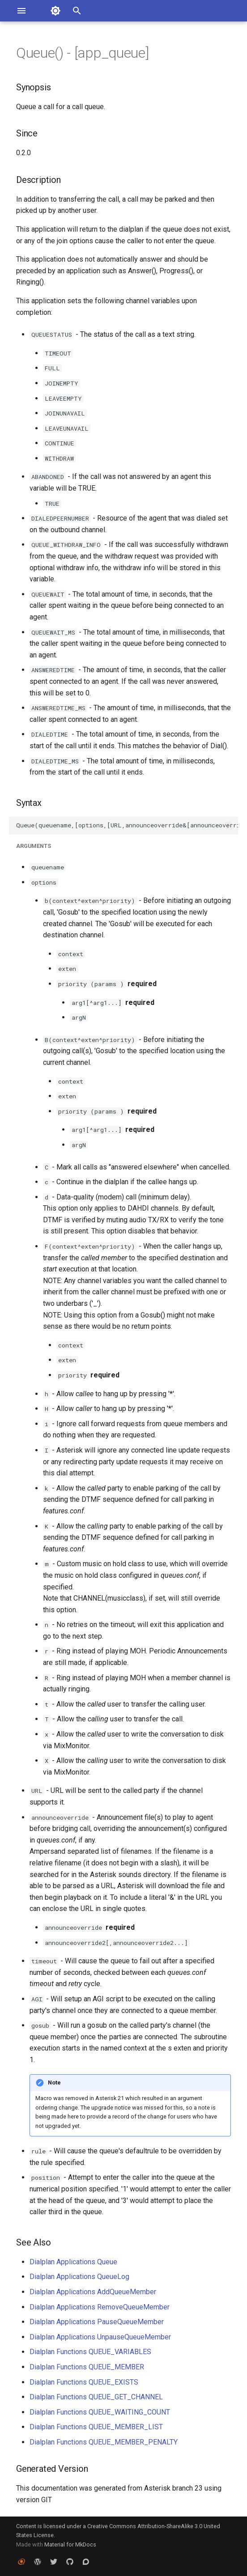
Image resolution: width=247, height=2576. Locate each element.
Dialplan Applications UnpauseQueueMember (100, 2337)
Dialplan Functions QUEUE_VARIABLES (90, 2351)
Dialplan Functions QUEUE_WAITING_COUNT (100, 2412)
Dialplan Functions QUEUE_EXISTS (84, 2382)
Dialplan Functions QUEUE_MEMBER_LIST (96, 2427)
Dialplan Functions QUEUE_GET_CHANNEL (96, 2397)
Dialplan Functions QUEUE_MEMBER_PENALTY (104, 2442)
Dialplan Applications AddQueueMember (93, 2292)
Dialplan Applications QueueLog (79, 2276)
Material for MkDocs (70, 2544)
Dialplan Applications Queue (73, 2262)
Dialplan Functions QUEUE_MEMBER (87, 2367)
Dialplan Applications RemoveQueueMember (100, 2307)
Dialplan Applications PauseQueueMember (97, 2322)
